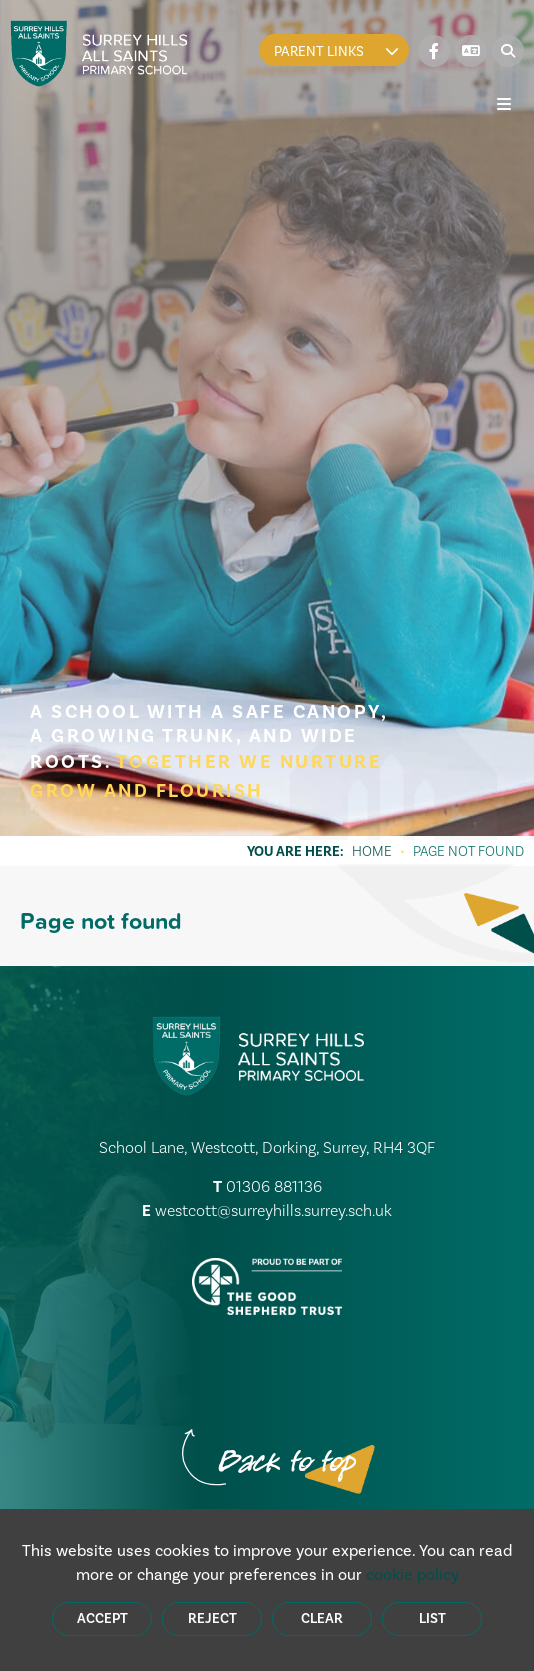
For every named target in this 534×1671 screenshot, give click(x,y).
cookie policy (412, 1574)
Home (372, 851)
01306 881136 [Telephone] (274, 1186)
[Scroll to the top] (287, 1463)
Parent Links (336, 51)
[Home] (99, 53)
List (432, 1618)
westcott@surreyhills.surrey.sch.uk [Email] (273, 1210)
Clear (322, 1618)
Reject (212, 1618)
